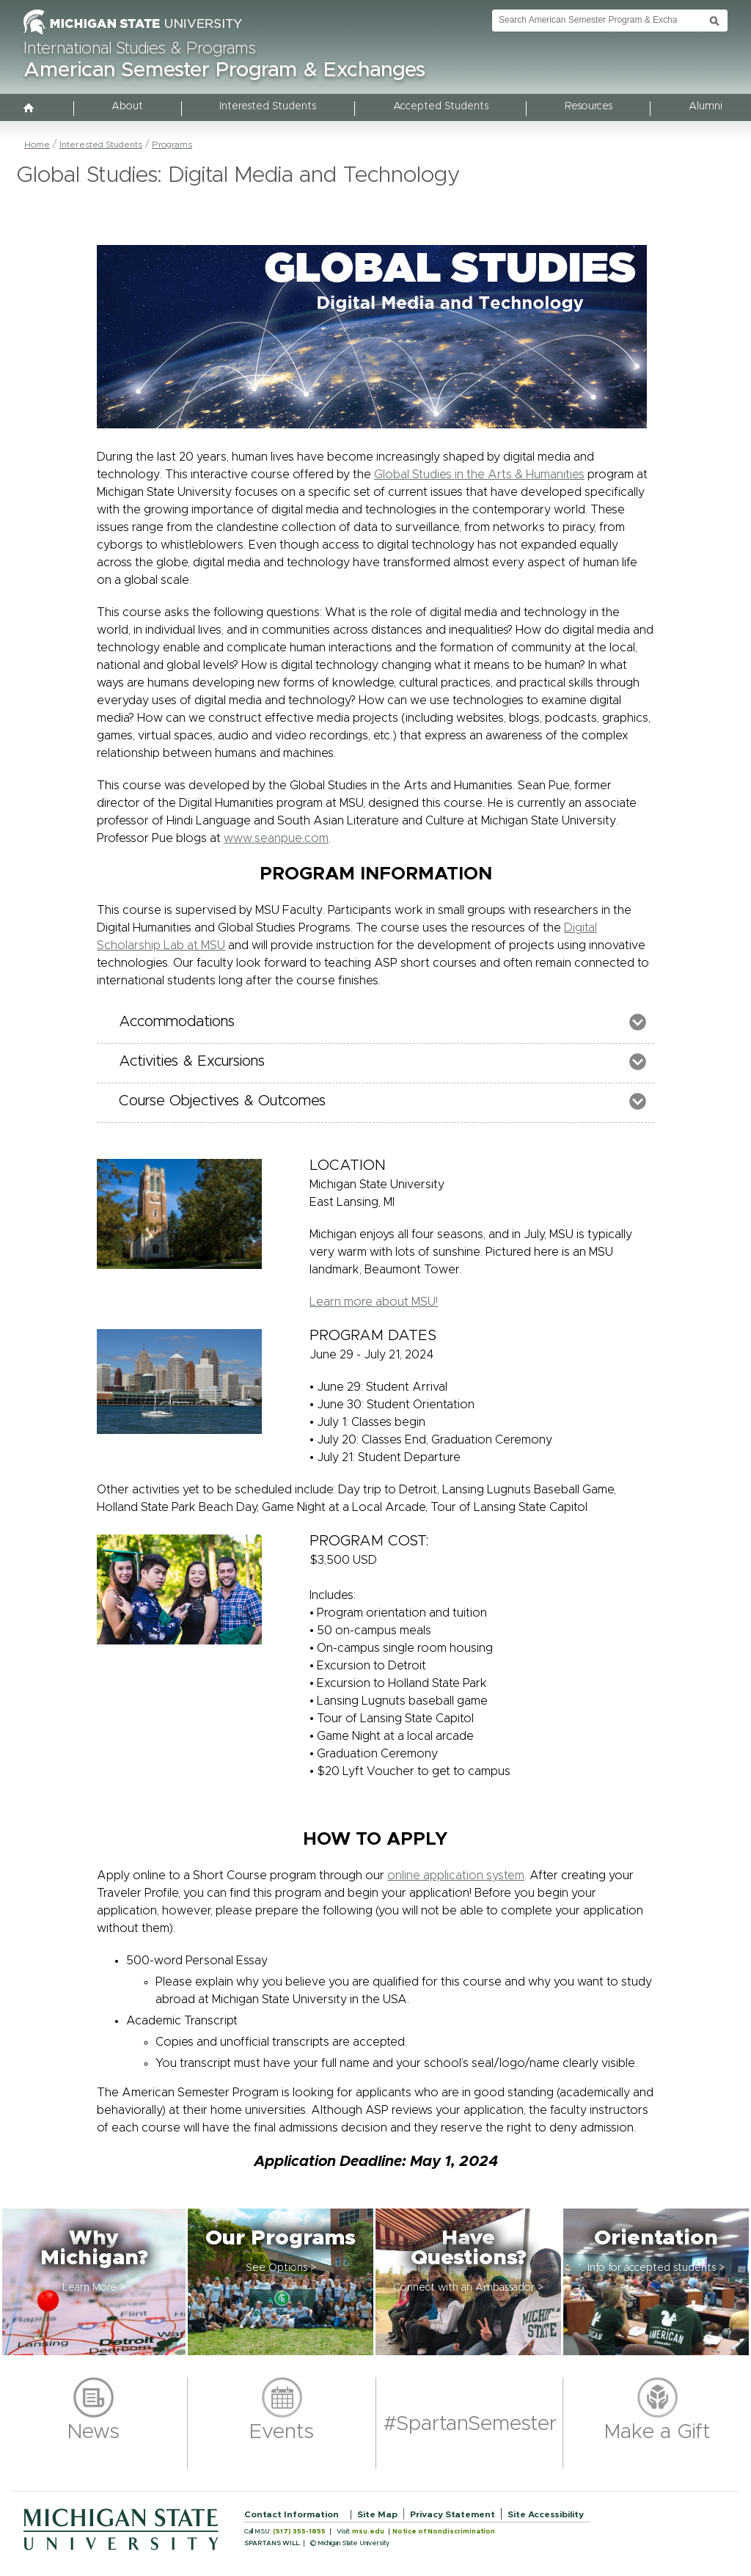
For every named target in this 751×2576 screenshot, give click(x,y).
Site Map (377, 2514)
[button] (94, 2282)
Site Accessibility (546, 2514)
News (93, 2432)
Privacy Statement (452, 2514)
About (127, 106)
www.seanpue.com (276, 838)
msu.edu (368, 2531)
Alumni (705, 106)
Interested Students (267, 106)
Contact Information (291, 2514)
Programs (172, 144)
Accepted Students (440, 106)
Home (37, 144)
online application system (455, 1875)
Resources (588, 106)
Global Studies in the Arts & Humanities (479, 474)
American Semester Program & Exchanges (224, 70)
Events (281, 2432)
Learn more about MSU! (373, 1302)
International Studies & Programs (139, 49)
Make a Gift (657, 2432)
